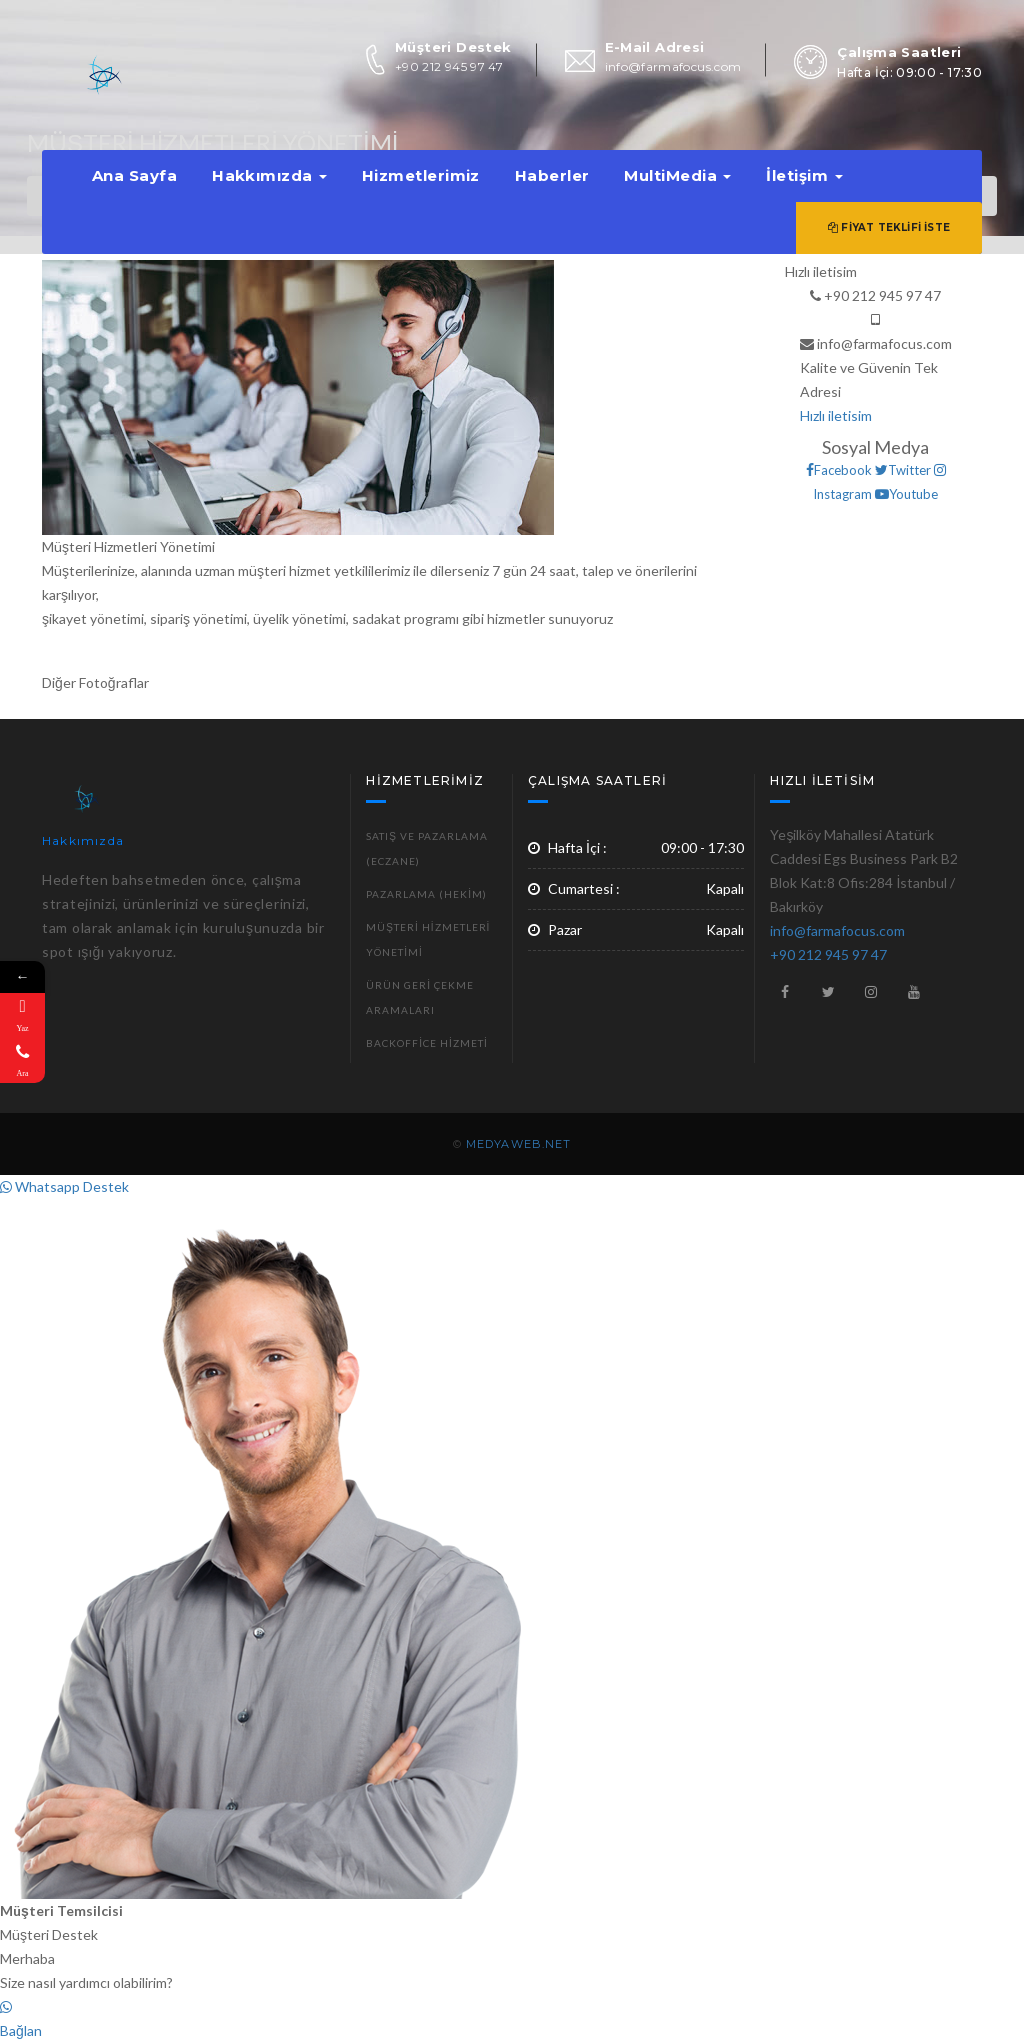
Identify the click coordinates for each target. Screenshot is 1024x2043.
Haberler (552, 175)
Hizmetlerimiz (421, 175)
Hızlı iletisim (836, 415)
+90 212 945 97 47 (449, 66)
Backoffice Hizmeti (426, 1043)
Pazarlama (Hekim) (426, 894)
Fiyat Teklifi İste (889, 227)
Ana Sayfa (134, 175)
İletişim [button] (804, 175)
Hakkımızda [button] (269, 175)
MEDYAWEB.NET (518, 1144)
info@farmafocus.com (673, 66)
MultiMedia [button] (677, 175)
